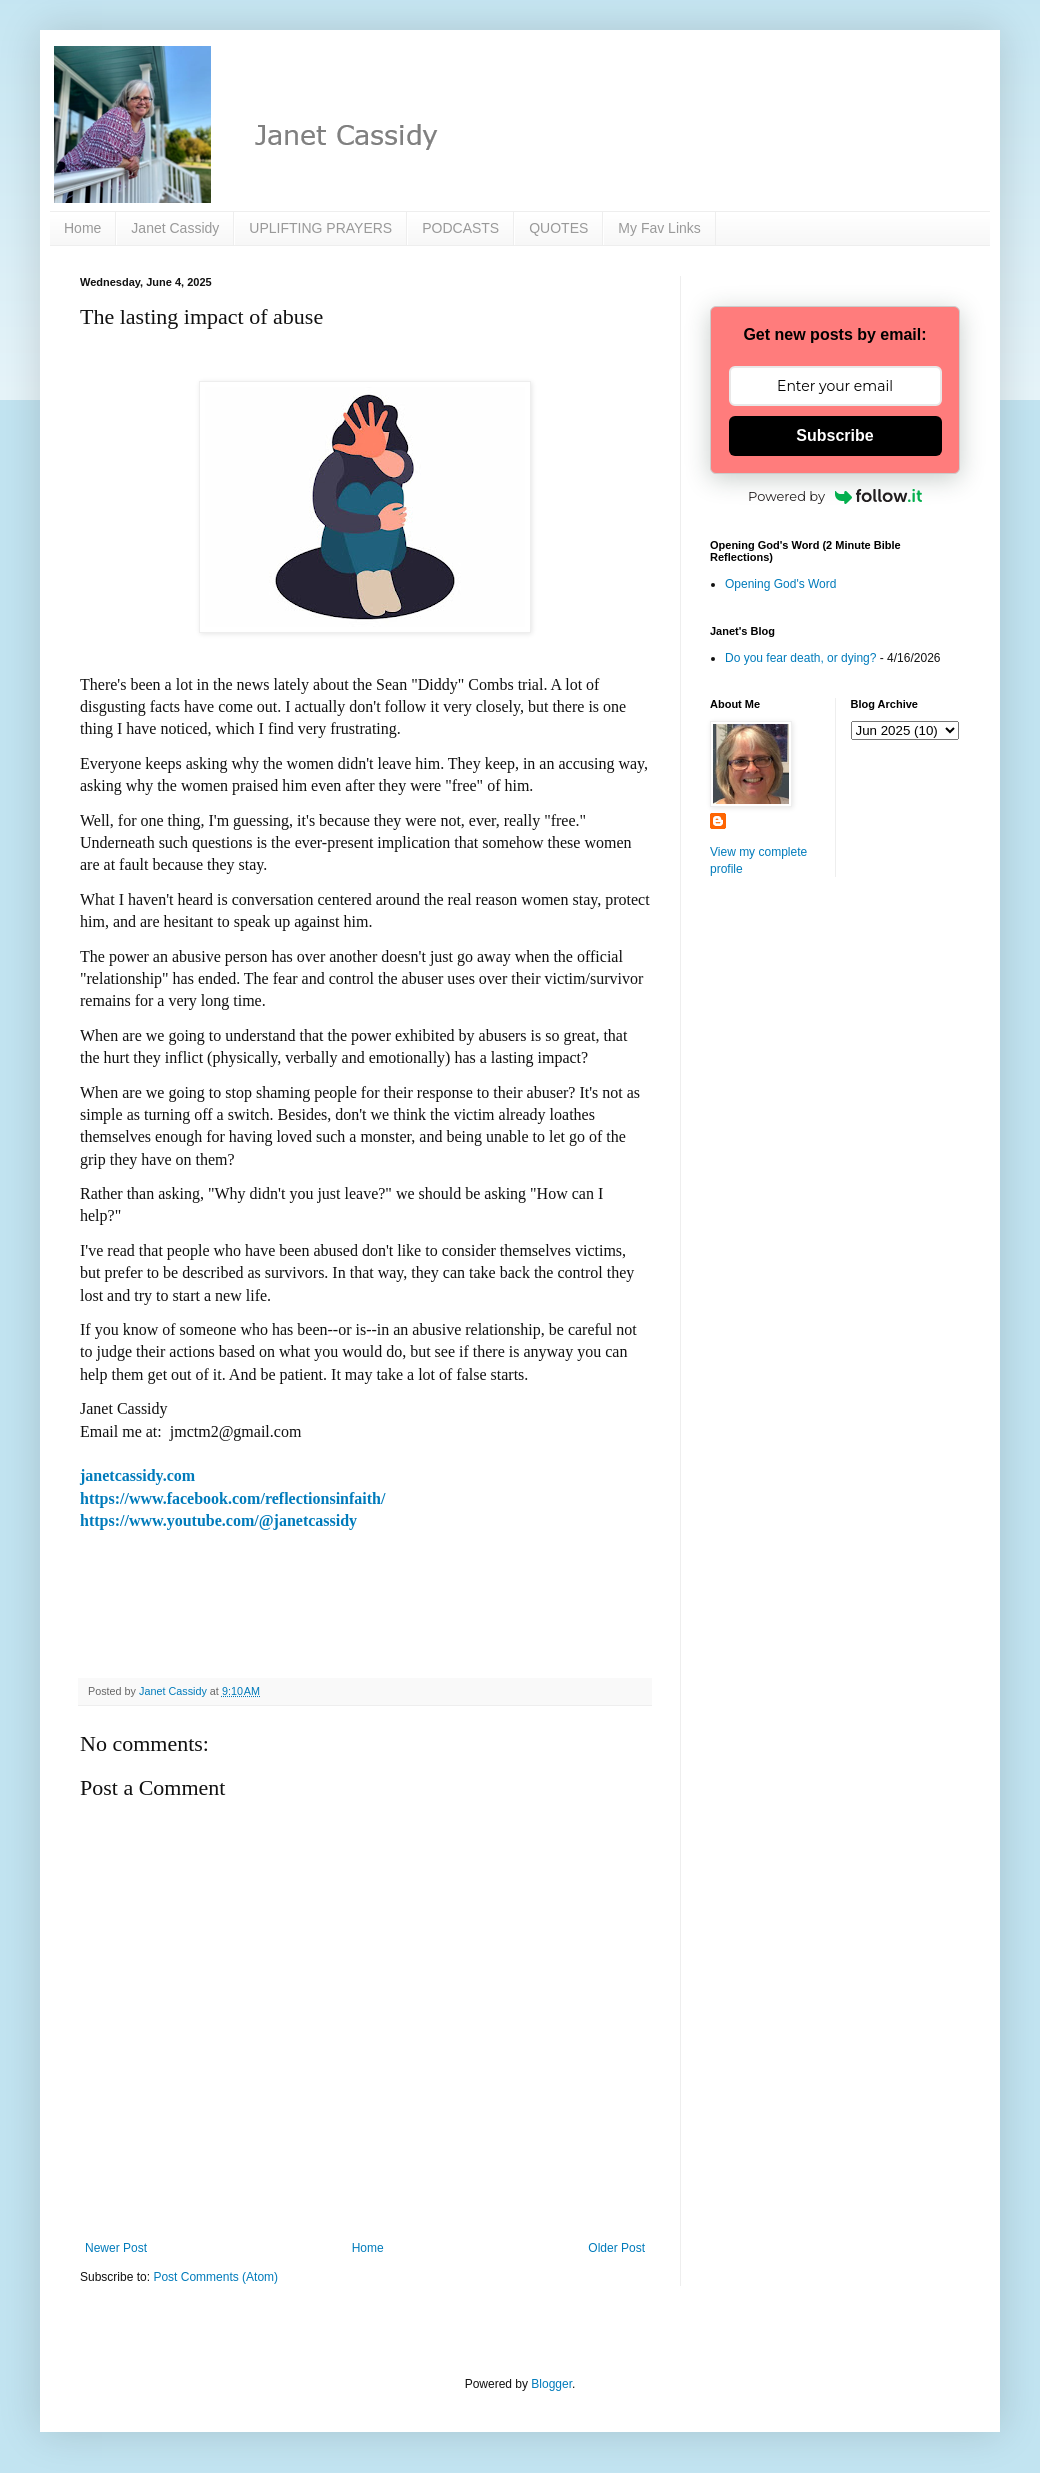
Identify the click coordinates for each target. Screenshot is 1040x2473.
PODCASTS (460, 228)
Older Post (616, 2248)
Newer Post (116, 2248)
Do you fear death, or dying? (800, 658)
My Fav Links (659, 228)
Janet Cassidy (175, 228)
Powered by (835, 496)
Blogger (551, 2384)
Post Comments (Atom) (215, 2277)
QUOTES (558, 228)
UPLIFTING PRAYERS (320, 228)
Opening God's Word (780, 584)
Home (82, 228)
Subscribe (834, 435)
